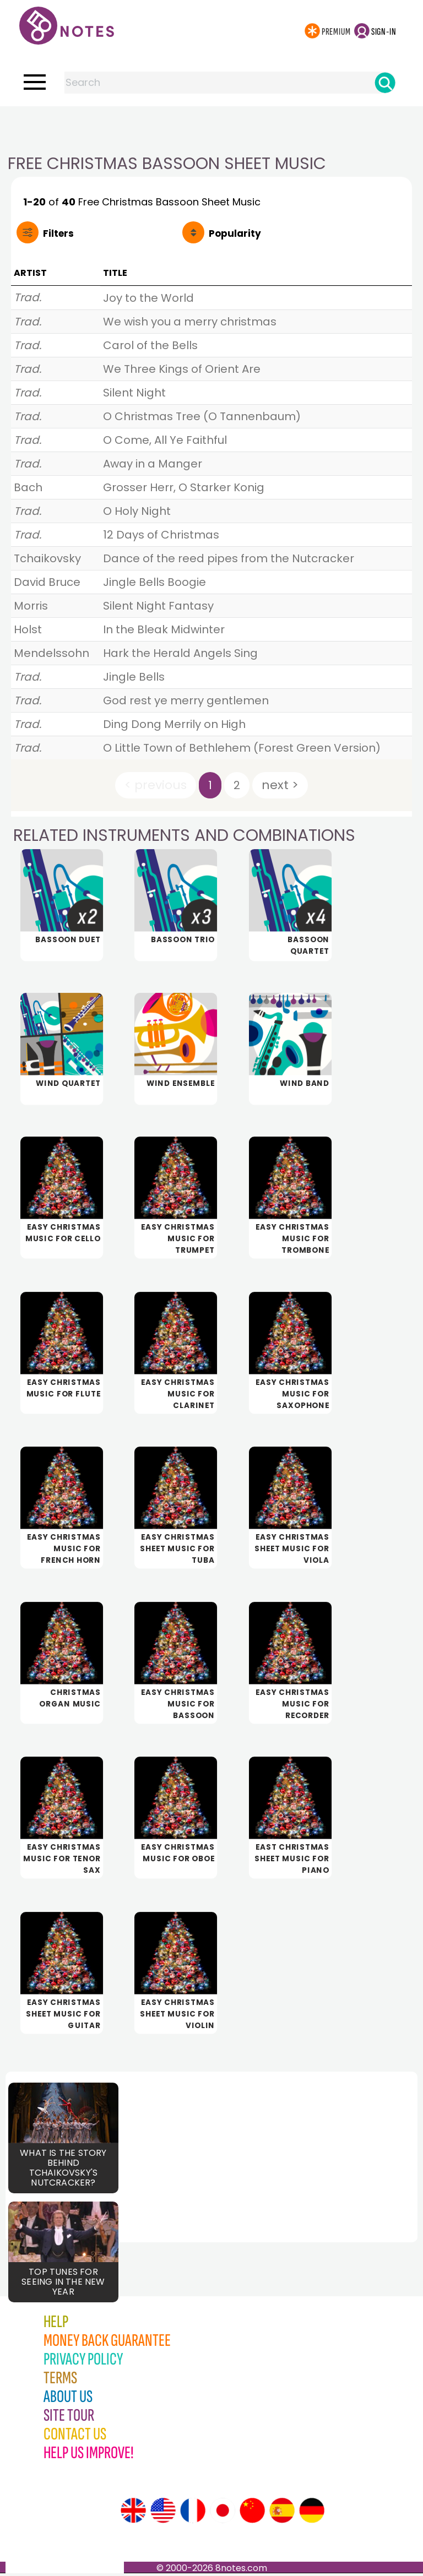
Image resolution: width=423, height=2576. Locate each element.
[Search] (385, 82)
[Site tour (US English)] (163, 2513)
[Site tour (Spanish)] (282, 2513)
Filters (58, 233)
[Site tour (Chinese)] (252, 2513)
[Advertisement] (211, 128)
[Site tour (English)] (133, 2513)
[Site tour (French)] (193, 2513)
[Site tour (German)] (312, 2513)
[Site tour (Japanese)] (222, 2513)
